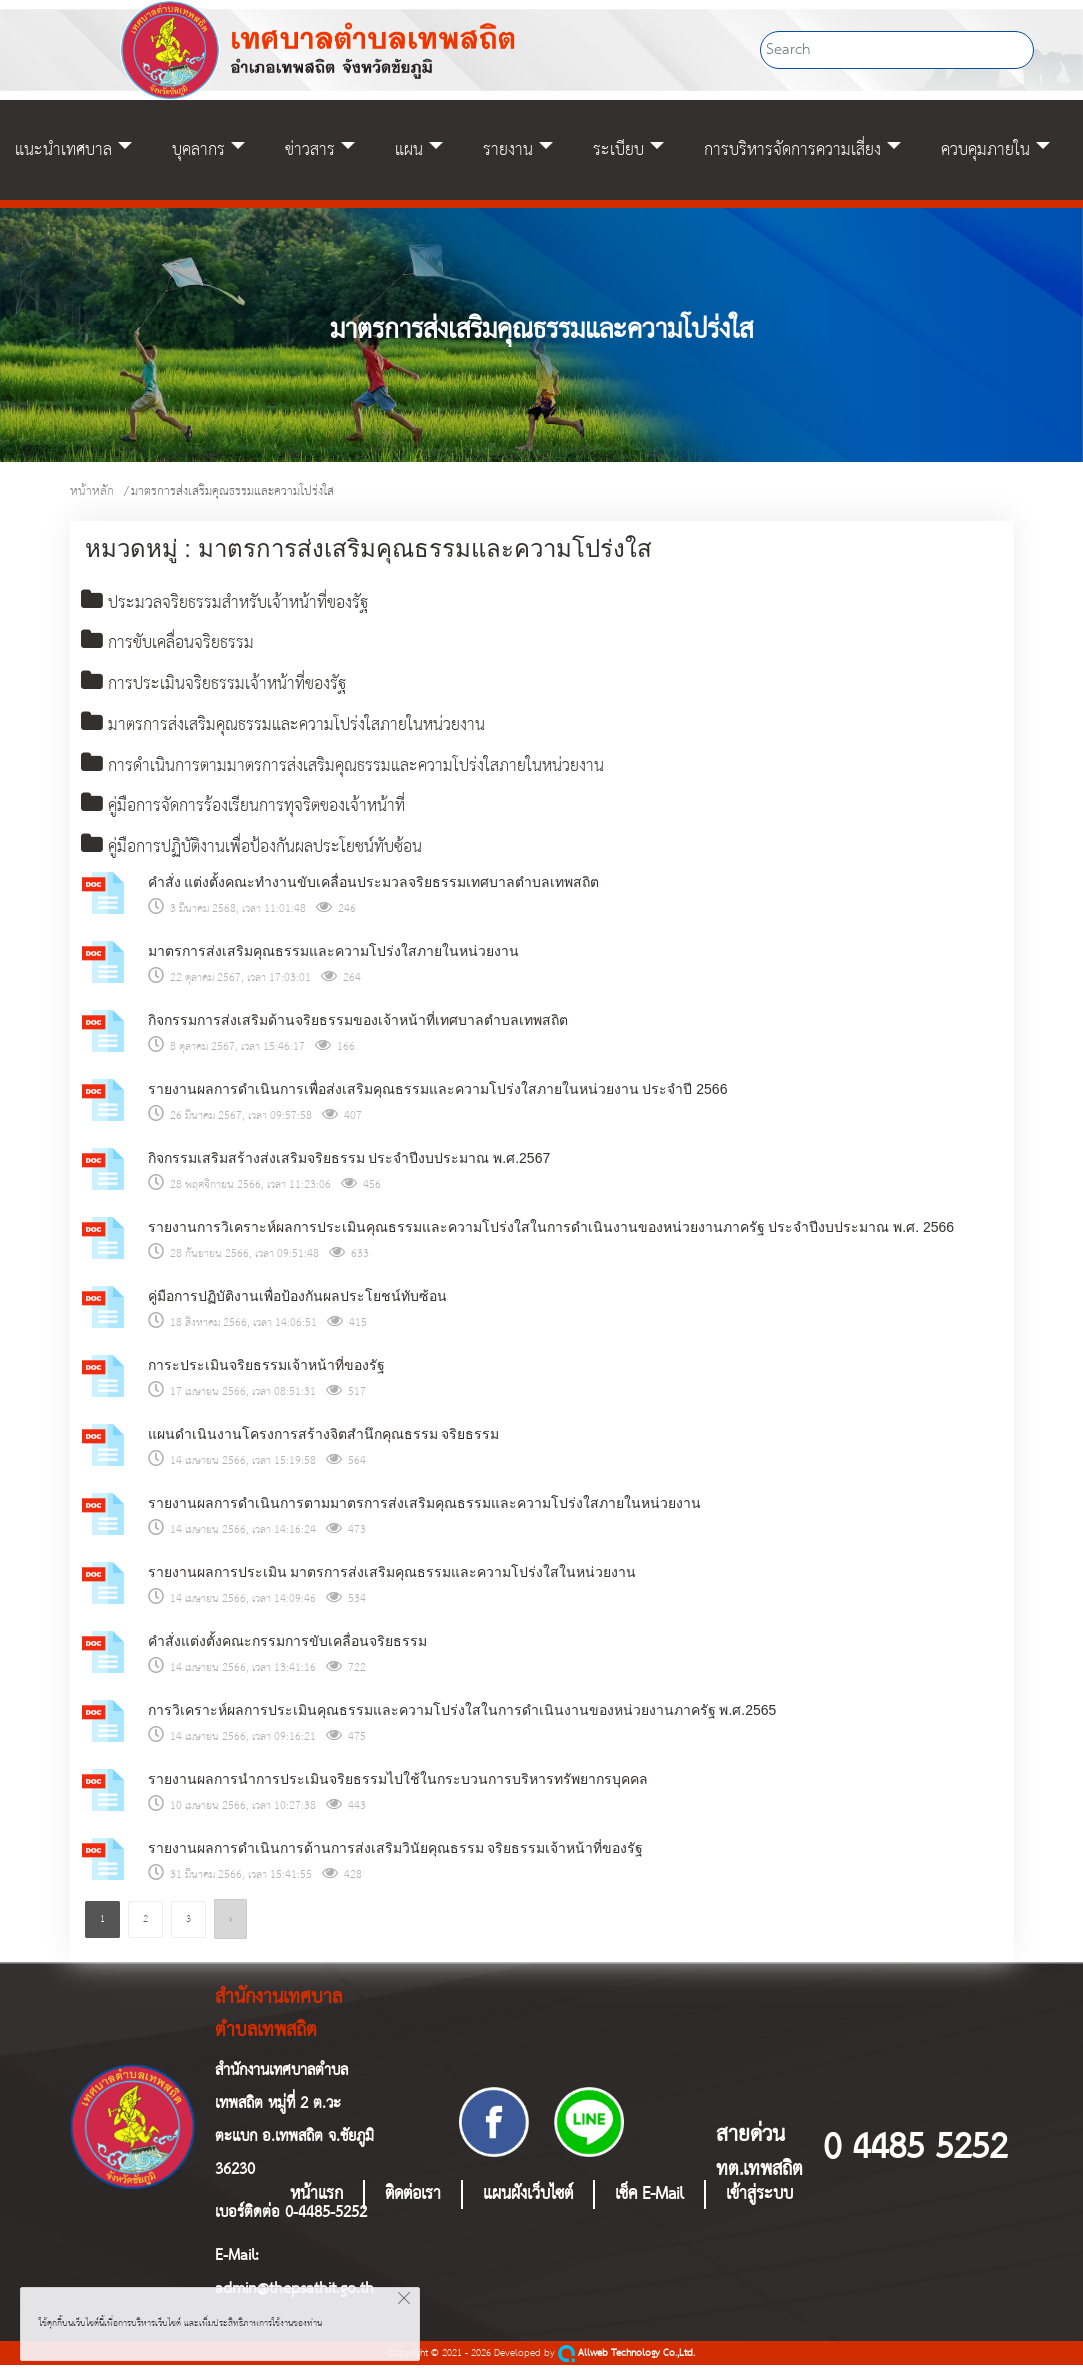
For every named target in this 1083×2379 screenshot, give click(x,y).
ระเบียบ (618, 150)
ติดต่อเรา (413, 2208)
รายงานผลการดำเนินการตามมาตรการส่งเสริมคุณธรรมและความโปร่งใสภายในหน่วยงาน (424, 1517)
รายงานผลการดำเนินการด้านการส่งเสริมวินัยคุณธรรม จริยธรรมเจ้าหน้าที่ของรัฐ (396, 1862)
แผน (409, 150)
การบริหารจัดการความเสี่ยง (792, 150)
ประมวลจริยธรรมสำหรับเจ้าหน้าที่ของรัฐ (243, 605)
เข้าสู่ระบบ (759, 2208)
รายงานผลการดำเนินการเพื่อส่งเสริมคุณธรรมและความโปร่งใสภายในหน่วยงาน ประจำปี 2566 (438, 1103)
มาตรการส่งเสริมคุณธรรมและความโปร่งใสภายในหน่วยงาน (309, 733)
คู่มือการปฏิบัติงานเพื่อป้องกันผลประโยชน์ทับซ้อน (274, 861)
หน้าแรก (316, 2208)
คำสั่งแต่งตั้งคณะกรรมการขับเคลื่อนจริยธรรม (287, 1655)
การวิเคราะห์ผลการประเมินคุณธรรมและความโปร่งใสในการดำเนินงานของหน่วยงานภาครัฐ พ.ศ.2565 (462, 1724)
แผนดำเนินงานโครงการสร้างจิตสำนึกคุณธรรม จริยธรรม (324, 1448)
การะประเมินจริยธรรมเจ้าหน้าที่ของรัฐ (266, 1379)
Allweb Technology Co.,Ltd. (626, 2367)
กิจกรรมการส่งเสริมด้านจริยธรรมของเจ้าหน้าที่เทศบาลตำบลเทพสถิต (358, 1034)
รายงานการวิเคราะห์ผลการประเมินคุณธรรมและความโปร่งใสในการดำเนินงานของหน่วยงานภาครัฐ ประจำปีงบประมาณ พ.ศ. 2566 (551, 1241)
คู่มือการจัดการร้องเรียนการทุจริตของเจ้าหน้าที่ (264, 818)
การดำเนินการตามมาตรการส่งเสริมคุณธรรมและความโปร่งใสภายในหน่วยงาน (376, 776)
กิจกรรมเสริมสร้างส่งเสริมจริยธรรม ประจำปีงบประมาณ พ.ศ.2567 (349, 1172)
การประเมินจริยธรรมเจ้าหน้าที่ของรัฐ (229, 690)
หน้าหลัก (92, 491)
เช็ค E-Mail (649, 2208)
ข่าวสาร (310, 150)
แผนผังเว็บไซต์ (528, 2208)
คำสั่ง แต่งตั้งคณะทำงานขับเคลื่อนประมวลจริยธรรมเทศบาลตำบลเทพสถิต (374, 896)
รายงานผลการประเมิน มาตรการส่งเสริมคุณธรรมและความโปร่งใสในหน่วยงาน (392, 1586)
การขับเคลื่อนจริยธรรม (178, 647)
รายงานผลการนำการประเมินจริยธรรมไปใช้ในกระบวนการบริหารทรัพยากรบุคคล (398, 1793)
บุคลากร (198, 150)
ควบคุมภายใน (985, 150)
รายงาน (508, 150)
